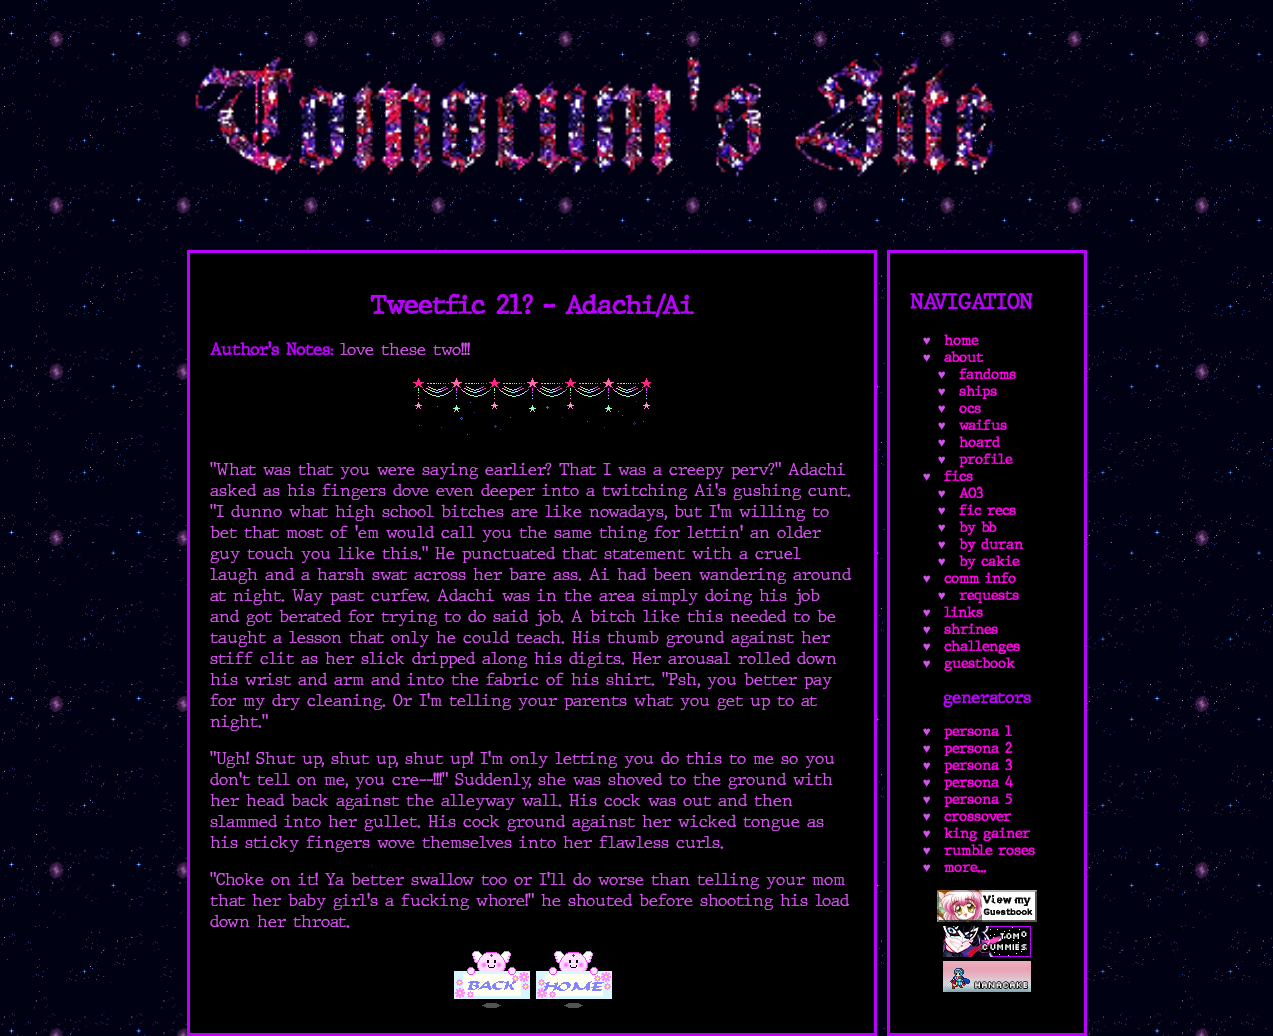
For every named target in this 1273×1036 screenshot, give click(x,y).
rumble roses (989, 850)
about (963, 357)
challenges (982, 646)
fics (958, 476)
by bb (977, 527)
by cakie (989, 561)
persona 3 (978, 765)
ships (978, 391)
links (963, 612)
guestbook (979, 663)
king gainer (987, 833)
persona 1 (978, 731)
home (961, 340)
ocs (970, 408)
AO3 (971, 493)
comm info (980, 578)
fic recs (987, 510)
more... (965, 867)
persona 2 (978, 748)
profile (985, 459)
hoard (979, 442)
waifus (983, 425)
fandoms (987, 374)
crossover (977, 816)
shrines (971, 629)
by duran (991, 544)
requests (989, 595)
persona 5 (978, 799)
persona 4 (978, 782)
